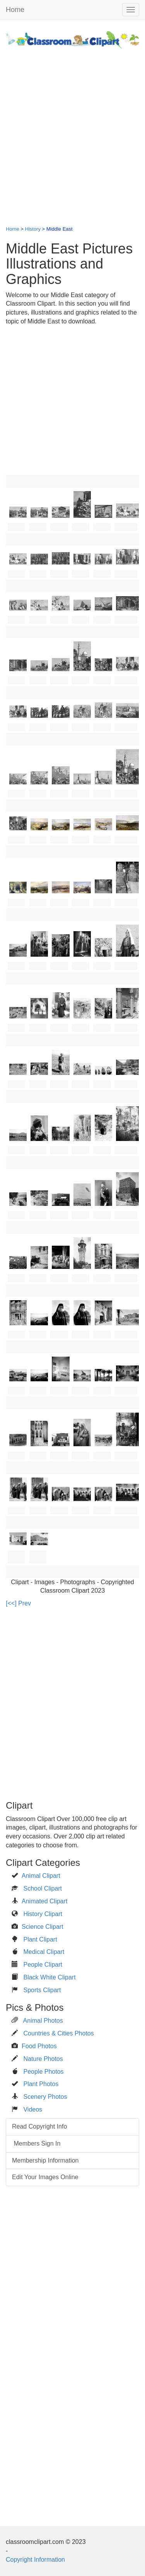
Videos (32, 2109)
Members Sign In (36, 2143)
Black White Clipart (49, 1977)
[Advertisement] (72, 132)
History (33, 229)
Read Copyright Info (39, 2126)
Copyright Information (35, 2559)
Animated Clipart (44, 1901)
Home (15, 10)
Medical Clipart (43, 1952)
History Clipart (42, 1914)
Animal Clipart (41, 1875)
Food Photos (39, 2046)
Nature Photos (43, 2059)
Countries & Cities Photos (58, 2033)
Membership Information (45, 2160)
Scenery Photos (45, 2096)
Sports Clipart (42, 1990)
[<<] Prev (18, 1603)
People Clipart (42, 1964)
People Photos (43, 2071)
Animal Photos (43, 2020)
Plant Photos (40, 2084)
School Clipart (42, 1888)
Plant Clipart (40, 1939)
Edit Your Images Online (45, 2177)
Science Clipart (42, 1926)
